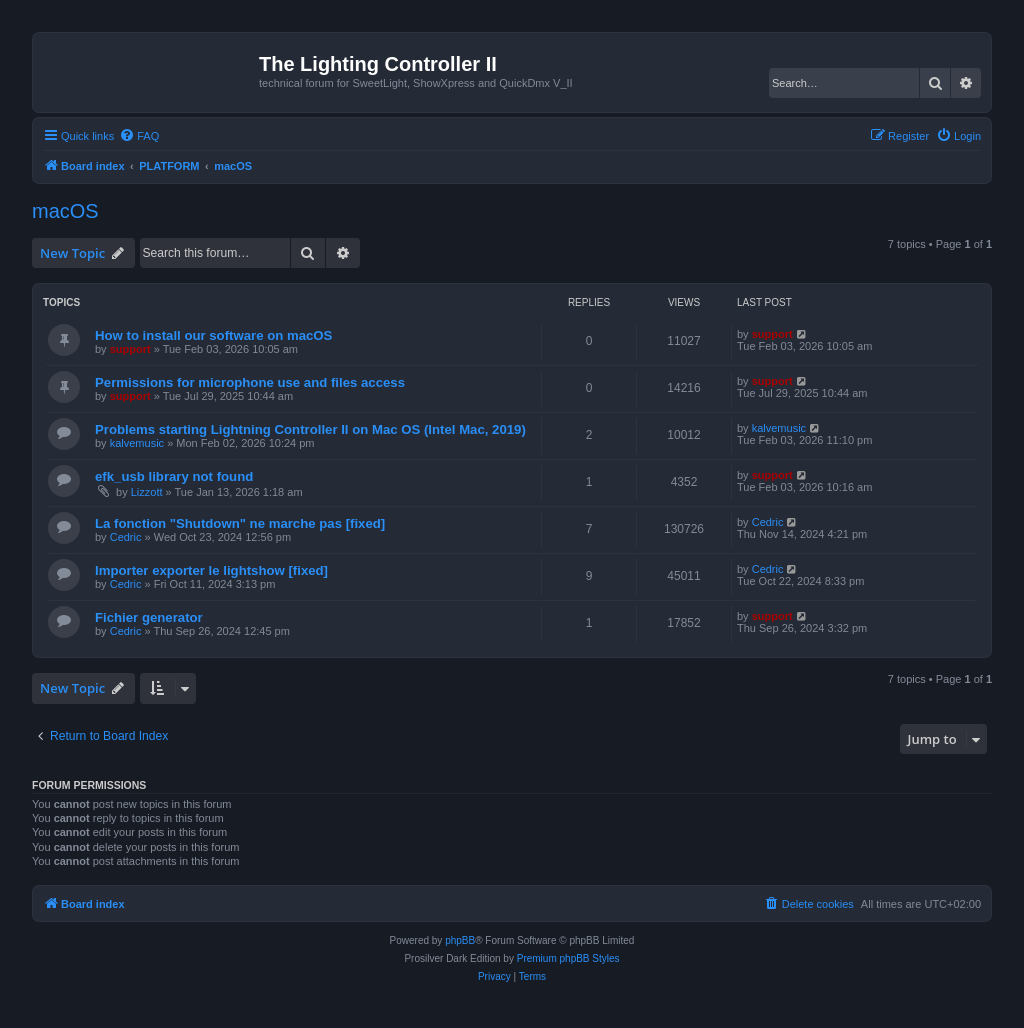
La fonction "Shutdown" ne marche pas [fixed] (240, 523)
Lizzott (147, 492)
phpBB (460, 940)
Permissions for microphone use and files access (250, 382)
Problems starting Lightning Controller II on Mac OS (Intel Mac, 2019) (310, 429)
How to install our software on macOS (213, 335)
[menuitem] (139, 136)
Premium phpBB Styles (568, 958)
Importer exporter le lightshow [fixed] (211, 570)
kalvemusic (137, 443)
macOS (65, 211)
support (130, 349)
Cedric (126, 537)
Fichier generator (149, 617)
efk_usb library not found (174, 476)
